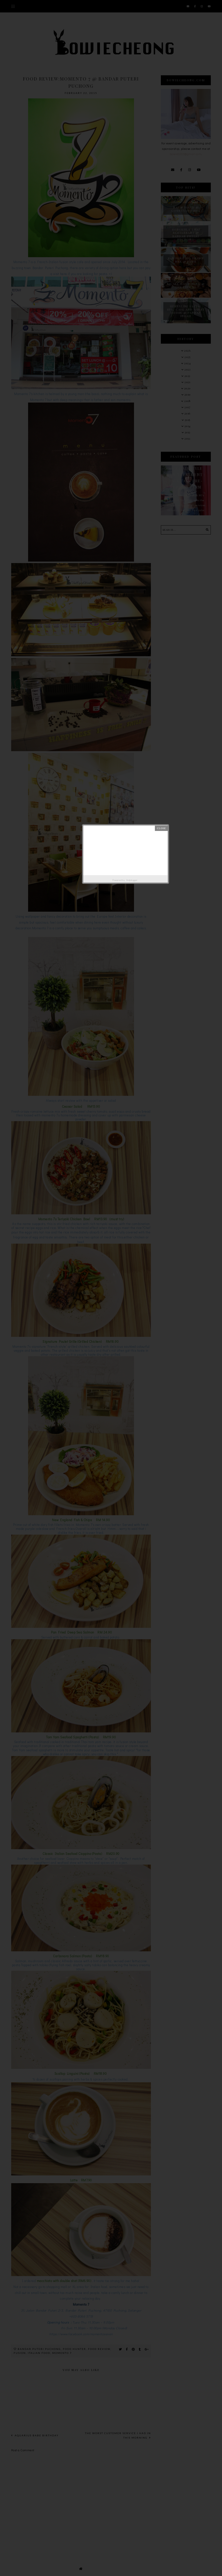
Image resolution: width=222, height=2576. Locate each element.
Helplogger (132, 880)
